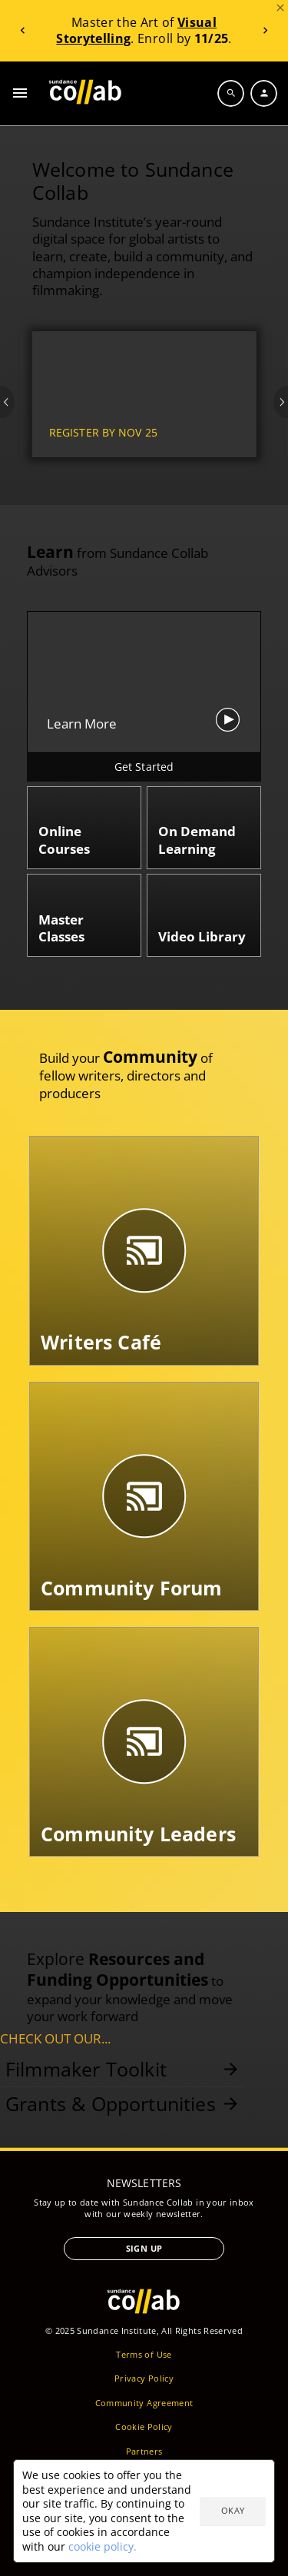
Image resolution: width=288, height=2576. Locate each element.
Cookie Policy (144, 2426)
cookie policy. (102, 2546)
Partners (144, 2451)
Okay (232, 2510)
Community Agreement (144, 2402)
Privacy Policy (144, 2378)
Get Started (144, 766)
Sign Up (144, 2248)
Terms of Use (143, 2354)
